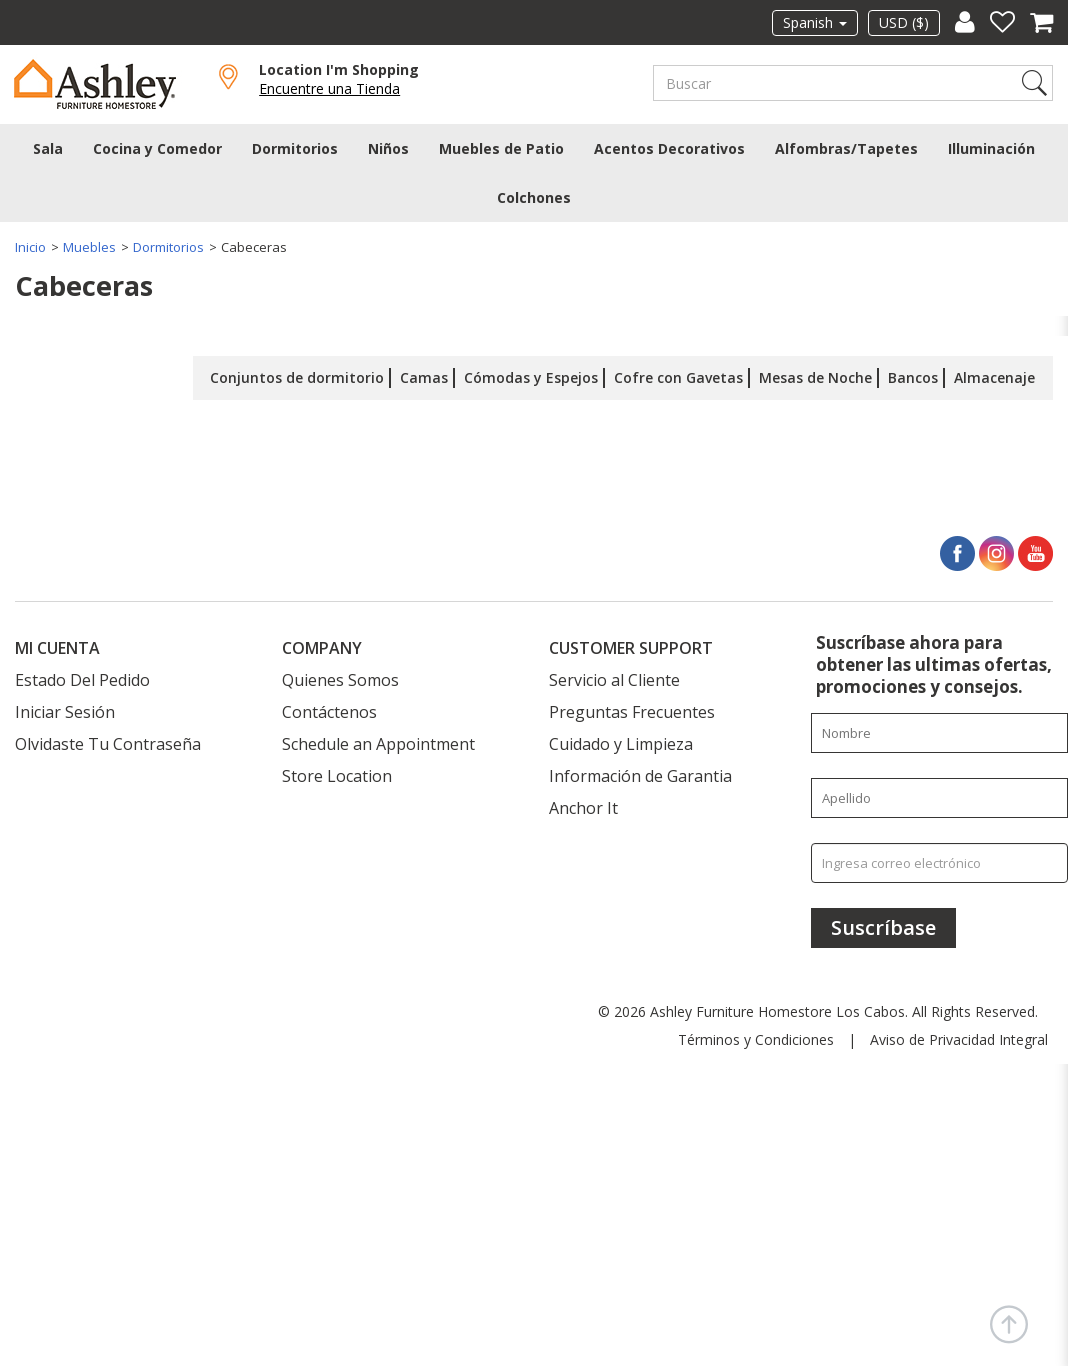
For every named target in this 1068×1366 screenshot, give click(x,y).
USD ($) (904, 22)
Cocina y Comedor (157, 144)
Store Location (337, 773)
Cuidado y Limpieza (621, 741)
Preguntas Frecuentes (632, 709)
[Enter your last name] (939, 795)
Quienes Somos (340, 677)
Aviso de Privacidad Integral (959, 1036)
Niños (388, 144)
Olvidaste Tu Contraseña (108, 741)
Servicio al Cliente (614, 677)
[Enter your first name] (939, 730)
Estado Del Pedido (82, 677)
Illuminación (991, 144)
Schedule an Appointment (378, 741)
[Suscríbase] (883, 925)
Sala (48, 144)
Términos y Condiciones (756, 1036)
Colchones (534, 193)
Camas (424, 374)
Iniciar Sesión (65, 709)
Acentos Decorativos (669, 144)
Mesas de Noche (815, 374)
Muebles (89, 243)
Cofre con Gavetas (678, 374)
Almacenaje (994, 374)
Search (1034, 83)
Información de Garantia (640, 773)
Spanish (815, 22)
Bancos (913, 374)
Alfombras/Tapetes (846, 144)
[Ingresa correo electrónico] (939, 860)
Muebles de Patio (501, 144)
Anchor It (583, 805)
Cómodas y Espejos (531, 374)
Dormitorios (295, 144)
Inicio (30, 243)
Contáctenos (329, 709)
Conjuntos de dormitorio (297, 374)
